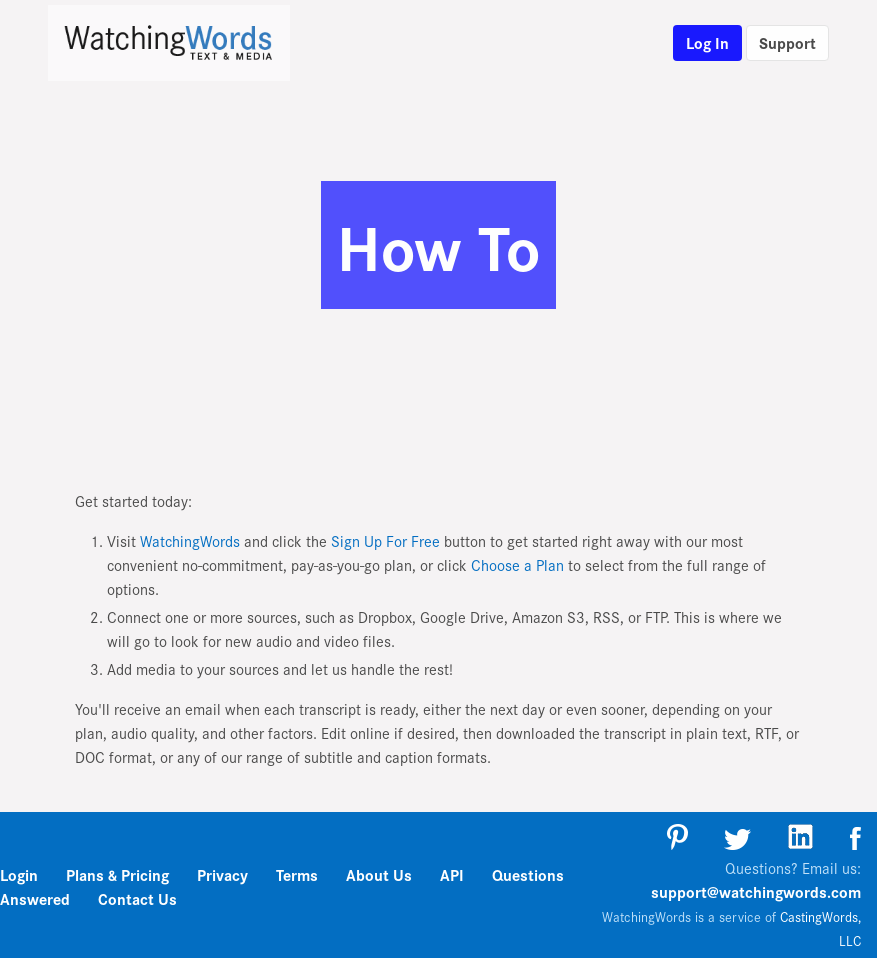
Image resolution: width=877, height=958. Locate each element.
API (452, 874)
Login (19, 874)
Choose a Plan (517, 564)
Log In (707, 42)
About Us (379, 874)
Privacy (222, 874)
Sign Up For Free (385, 540)
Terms (297, 874)
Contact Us (137, 898)
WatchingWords (190, 540)
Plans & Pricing (119, 874)
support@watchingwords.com (756, 891)
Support (787, 42)
